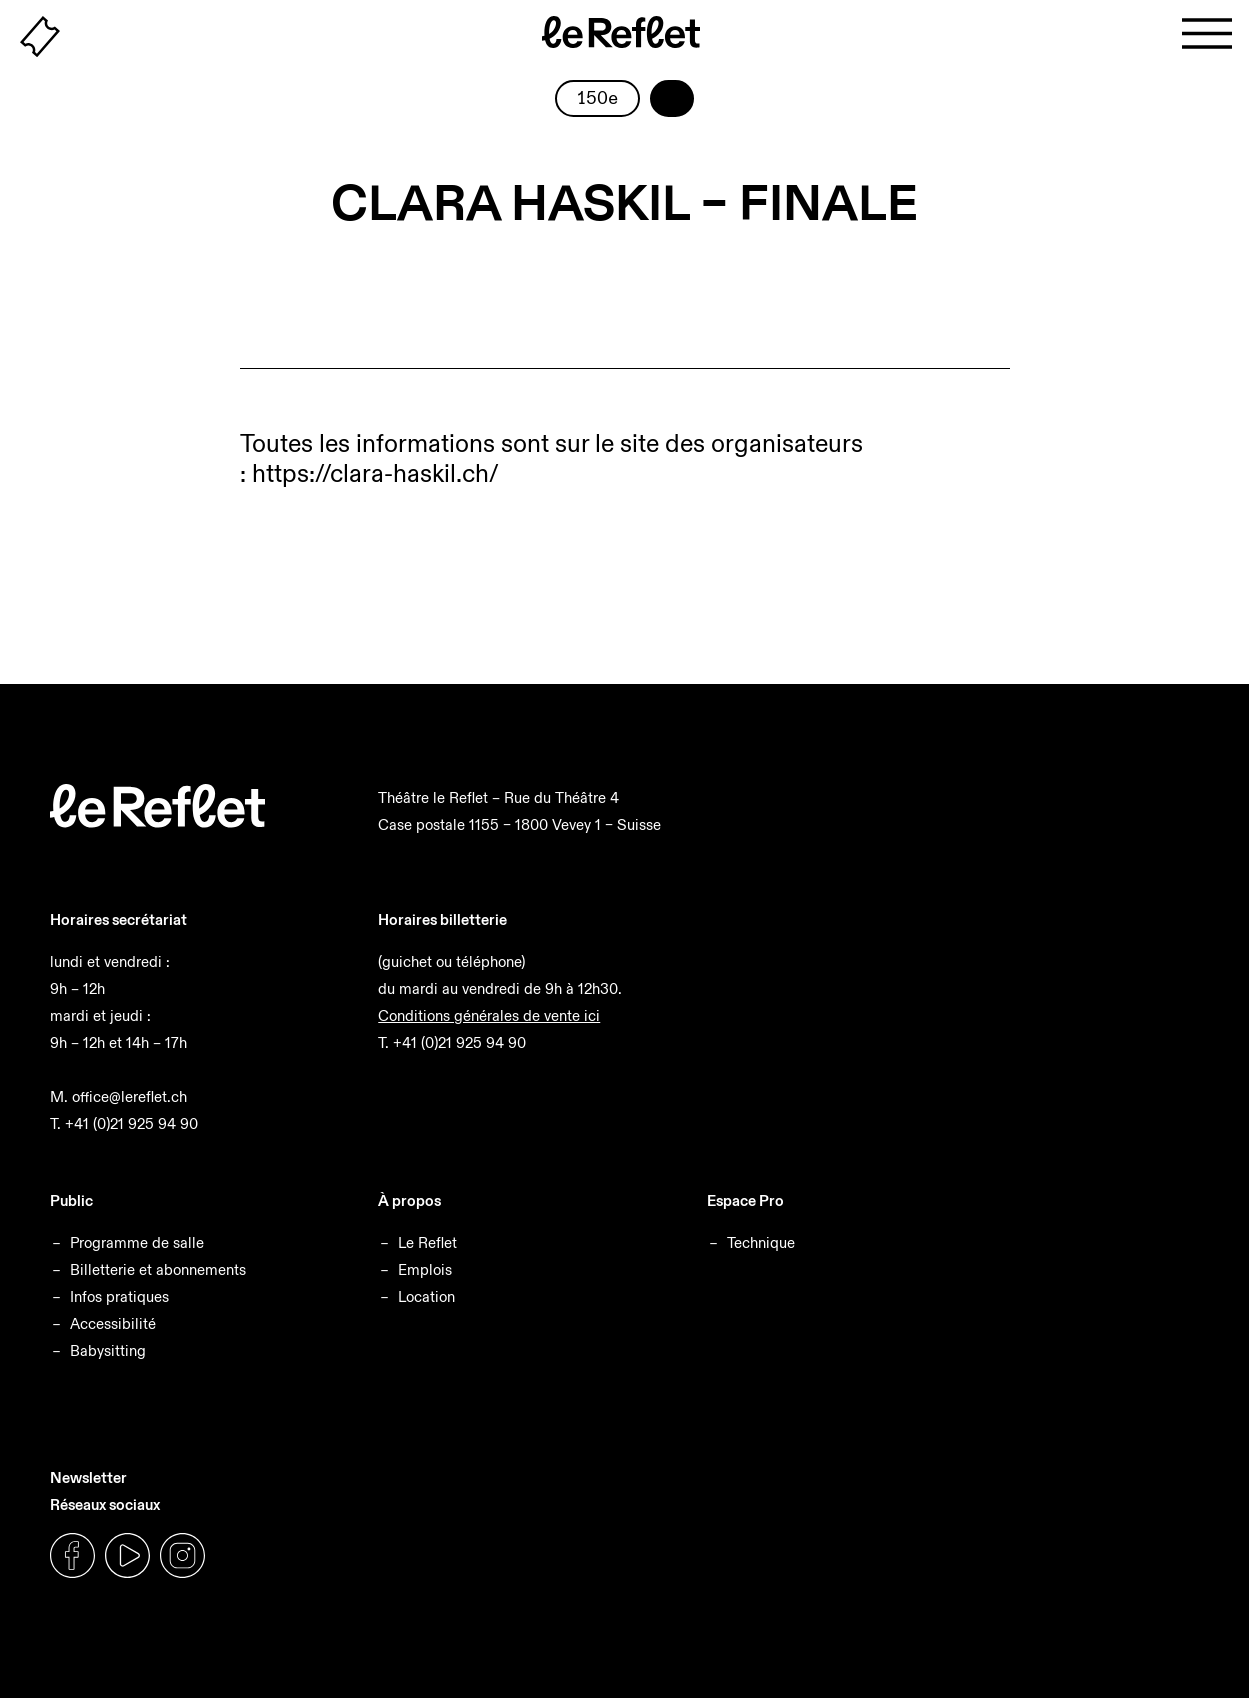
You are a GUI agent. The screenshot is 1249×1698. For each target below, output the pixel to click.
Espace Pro (745, 1200)
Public (71, 1200)
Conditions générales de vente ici (489, 1015)
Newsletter (88, 1477)
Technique (761, 1242)
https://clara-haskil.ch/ (375, 473)
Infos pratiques (119, 1296)
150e (597, 99)
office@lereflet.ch (129, 1096)
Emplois (425, 1269)
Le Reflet (427, 1242)
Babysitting (108, 1350)
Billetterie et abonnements (158, 1269)
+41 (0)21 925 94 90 (131, 1123)
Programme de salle (137, 1242)
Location (426, 1296)
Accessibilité (113, 1323)
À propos (409, 1200)
